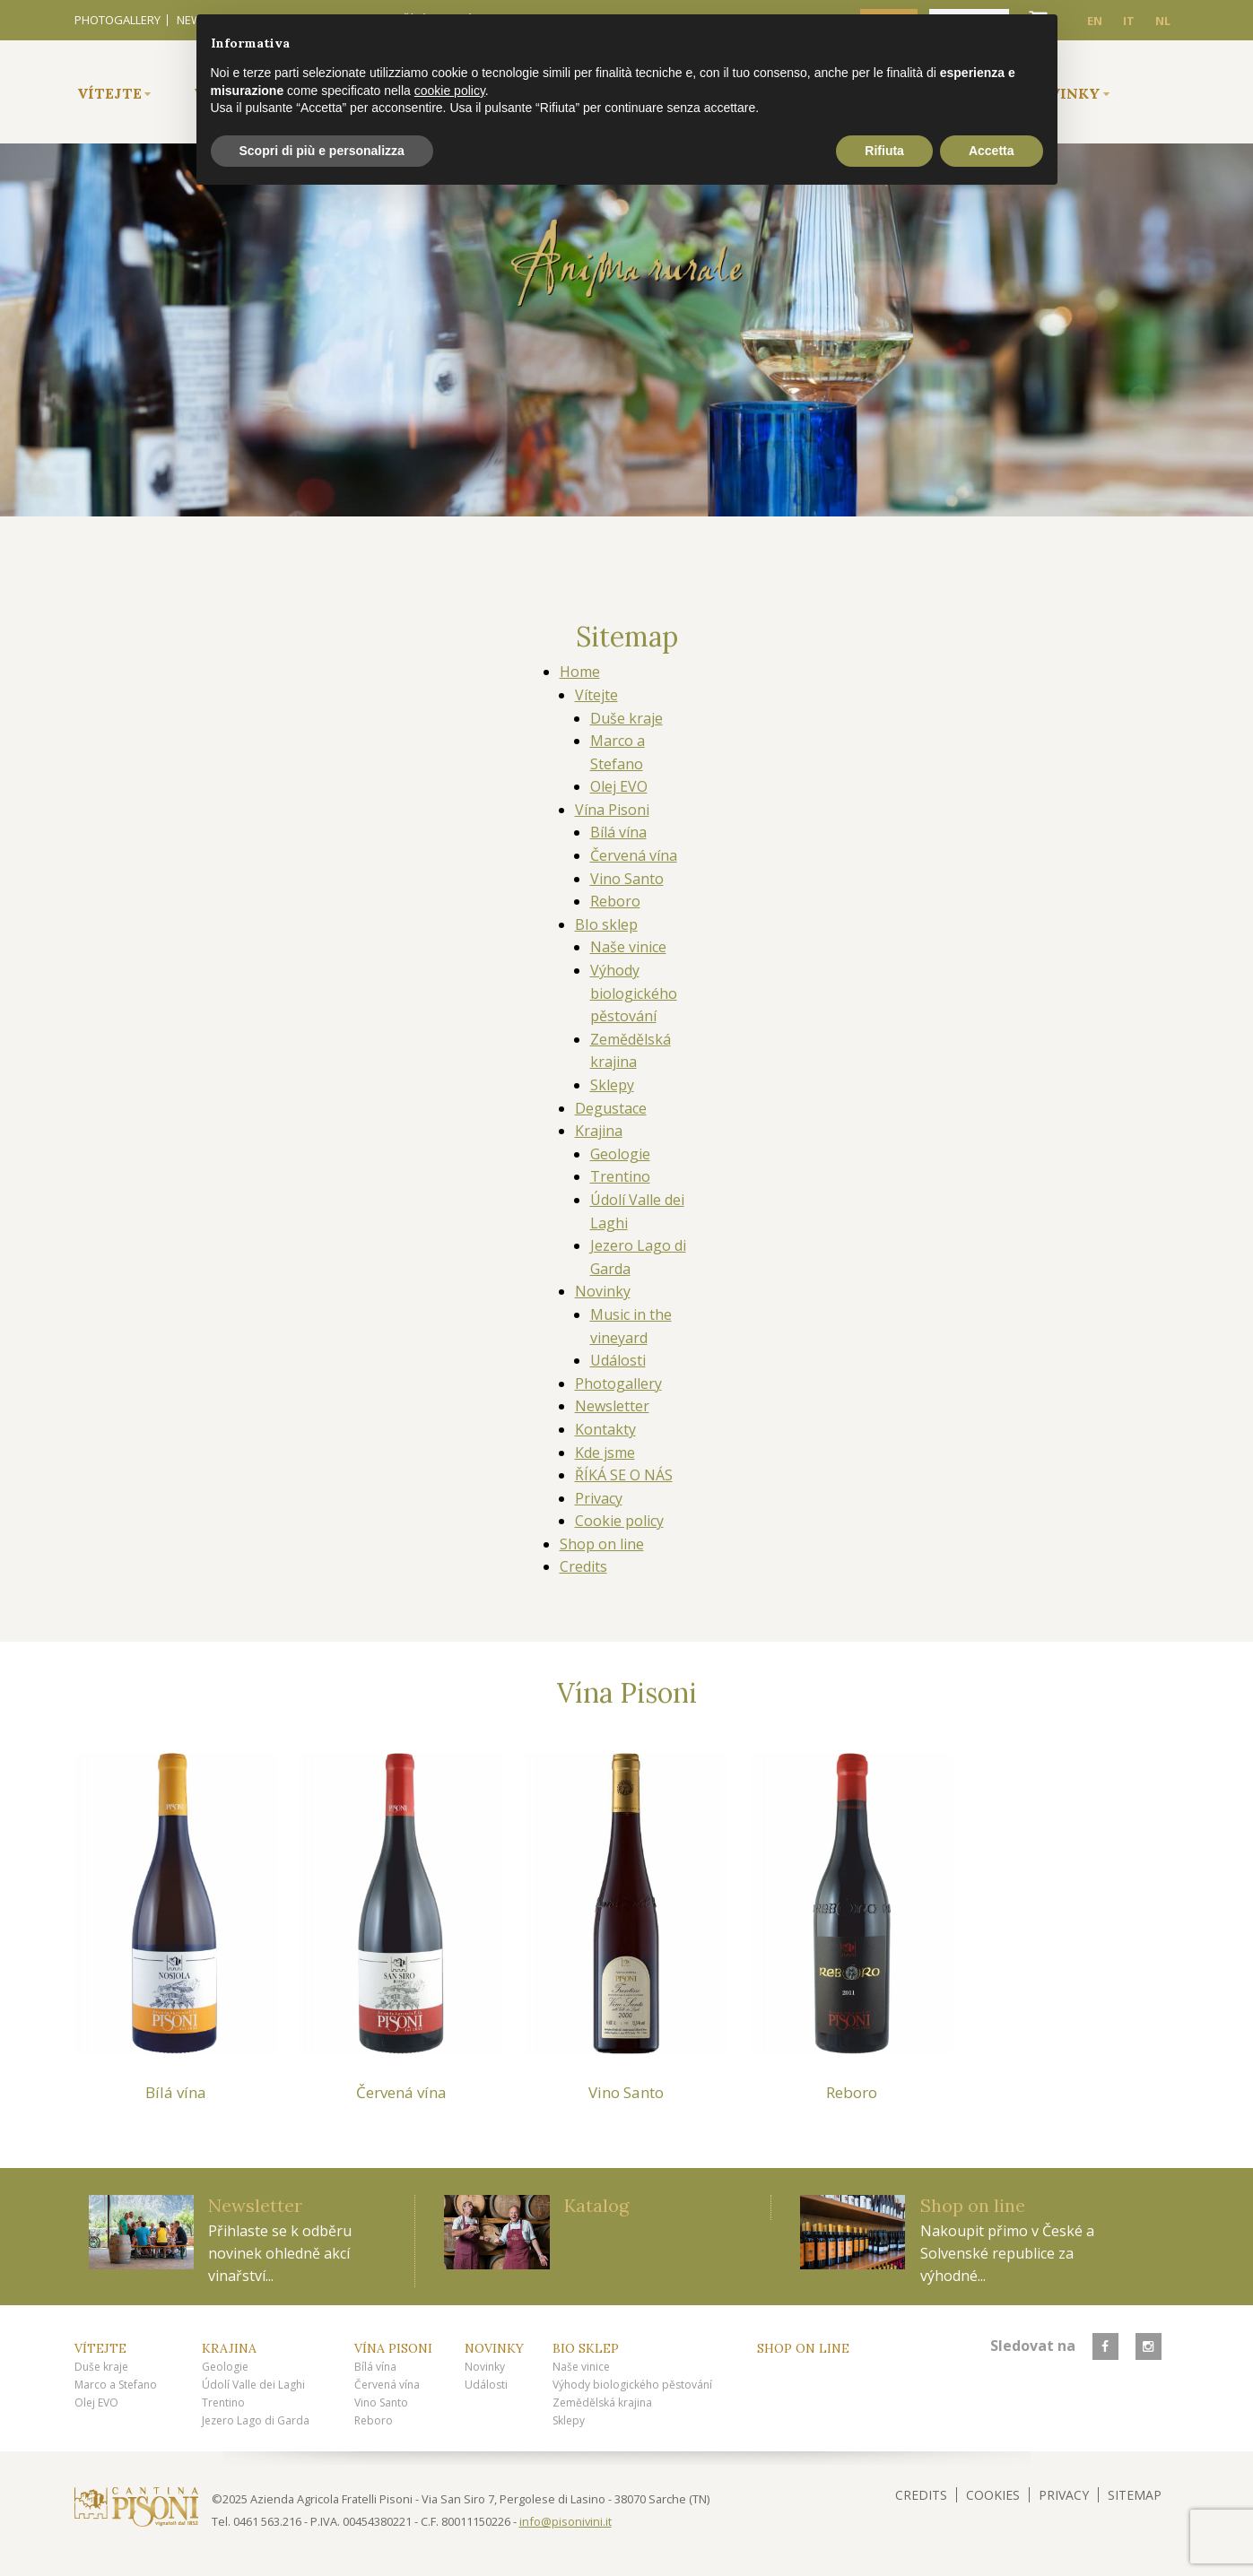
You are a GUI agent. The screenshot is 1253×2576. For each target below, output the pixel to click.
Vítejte (109, 93)
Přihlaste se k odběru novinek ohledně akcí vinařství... (280, 2253)
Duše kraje (626, 718)
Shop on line (602, 1544)
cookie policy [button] (449, 90)
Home (580, 671)
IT (1129, 21)
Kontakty (605, 1429)
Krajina (598, 1131)
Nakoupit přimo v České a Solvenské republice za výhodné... (1007, 2253)
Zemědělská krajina (602, 2402)
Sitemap (1135, 2494)
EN (1094, 21)
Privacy (598, 1498)
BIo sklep (606, 924)
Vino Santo (627, 879)
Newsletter (612, 1406)
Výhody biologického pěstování (633, 993)
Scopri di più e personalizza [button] (322, 150)
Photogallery (117, 20)
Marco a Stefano (115, 2384)
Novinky (603, 1291)
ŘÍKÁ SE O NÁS (624, 1475)
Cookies (993, 2494)
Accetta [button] (991, 150)
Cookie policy (619, 1521)
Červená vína (633, 855)
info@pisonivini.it (565, 2521)
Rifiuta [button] (884, 150)
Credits (583, 1566)
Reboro (615, 901)
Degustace (611, 1108)
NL (1162, 21)
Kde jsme (605, 1452)
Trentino (620, 1176)
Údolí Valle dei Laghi (253, 2384)
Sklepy (612, 1085)
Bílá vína (618, 832)
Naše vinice (628, 947)
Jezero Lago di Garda (255, 2420)
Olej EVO (619, 786)
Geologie (620, 1154)
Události (618, 1360)
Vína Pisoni (612, 810)
